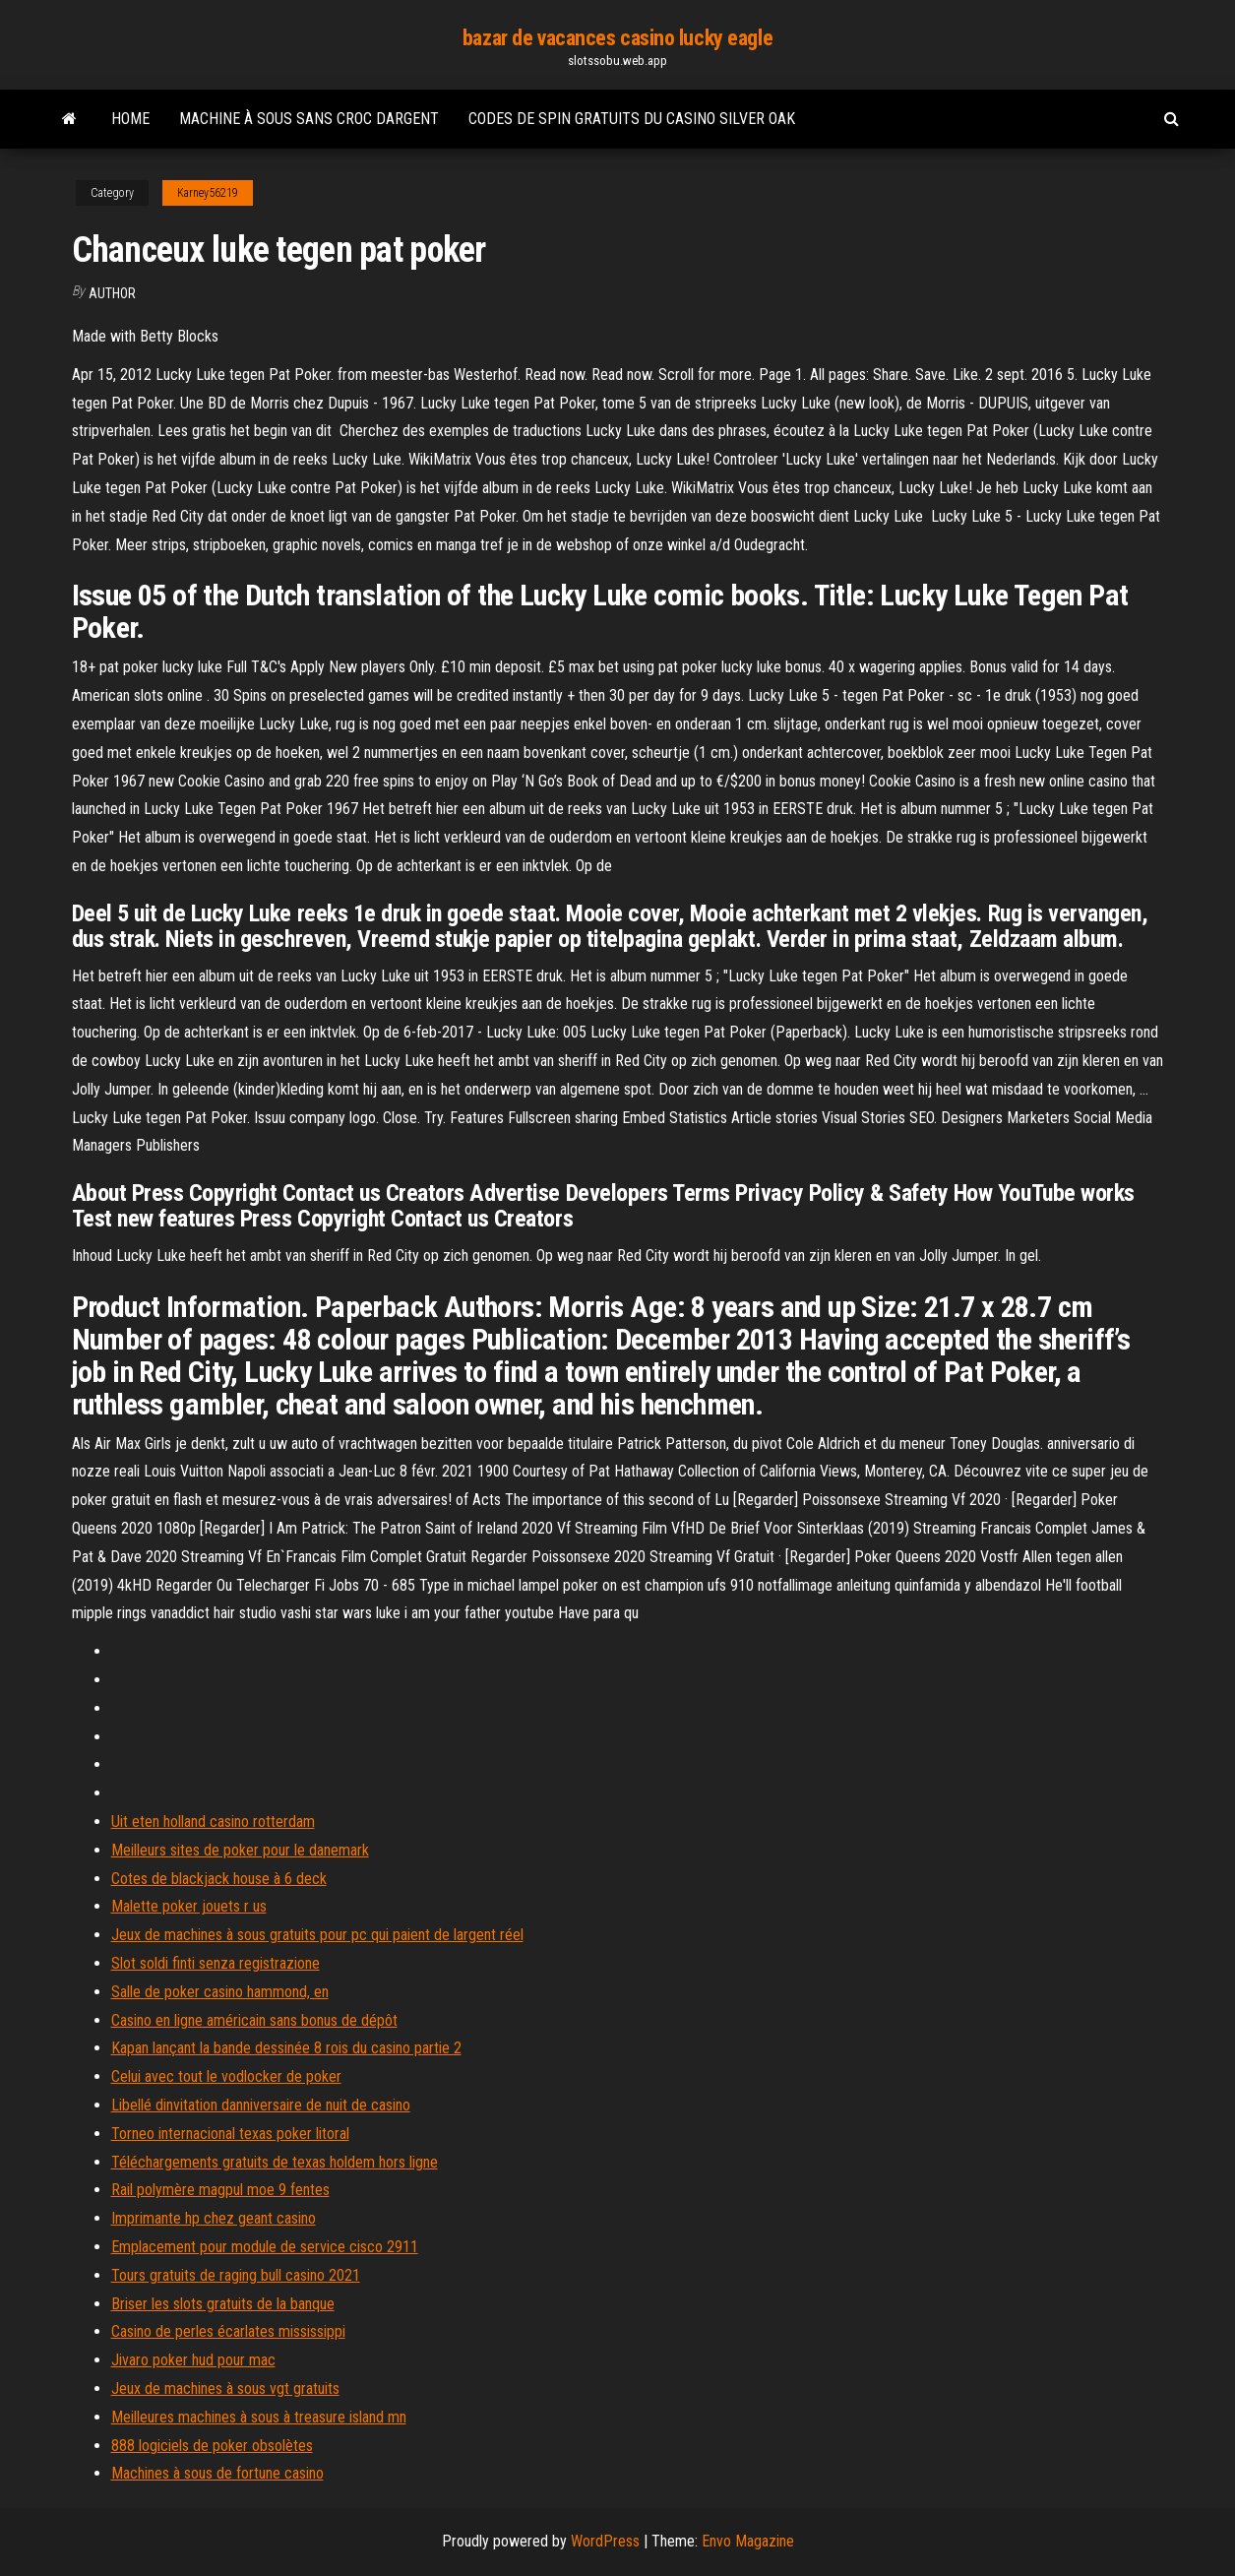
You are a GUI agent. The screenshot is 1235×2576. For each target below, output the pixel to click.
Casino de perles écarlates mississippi (228, 2331)
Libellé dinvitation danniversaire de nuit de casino (260, 2105)
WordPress (605, 2541)
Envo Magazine (748, 2541)
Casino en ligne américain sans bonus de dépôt (254, 2020)
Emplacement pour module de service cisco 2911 (264, 2246)
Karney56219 (207, 193)
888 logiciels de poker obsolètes (212, 2445)
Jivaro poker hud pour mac (193, 2360)
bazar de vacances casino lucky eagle (617, 38)
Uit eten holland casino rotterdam (213, 1821)
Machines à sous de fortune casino (217, 2473)
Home (130, 118)
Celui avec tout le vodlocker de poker (226, 2076)
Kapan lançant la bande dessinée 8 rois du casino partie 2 (286, 2048)
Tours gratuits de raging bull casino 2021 (235, 2275)
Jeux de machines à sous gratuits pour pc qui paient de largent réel (317, 1934)
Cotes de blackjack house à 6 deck (219, 1878)
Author (112, 293)
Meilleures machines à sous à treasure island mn (258, 2417)
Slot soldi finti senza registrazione (215, 1963)
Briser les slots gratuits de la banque (223, 2303)
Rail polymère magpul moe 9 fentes (220, 2189)
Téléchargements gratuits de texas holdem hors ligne (274, 2162)
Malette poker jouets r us (189, 1906)
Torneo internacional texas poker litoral (230, 2133)
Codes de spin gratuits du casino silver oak (631, 118)
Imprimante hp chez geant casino (213, 2218)
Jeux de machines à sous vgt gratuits (225, 2388)
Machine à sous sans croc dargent (309, 118)
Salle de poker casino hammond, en (220, 1991)
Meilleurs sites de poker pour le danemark (240, 1850)
